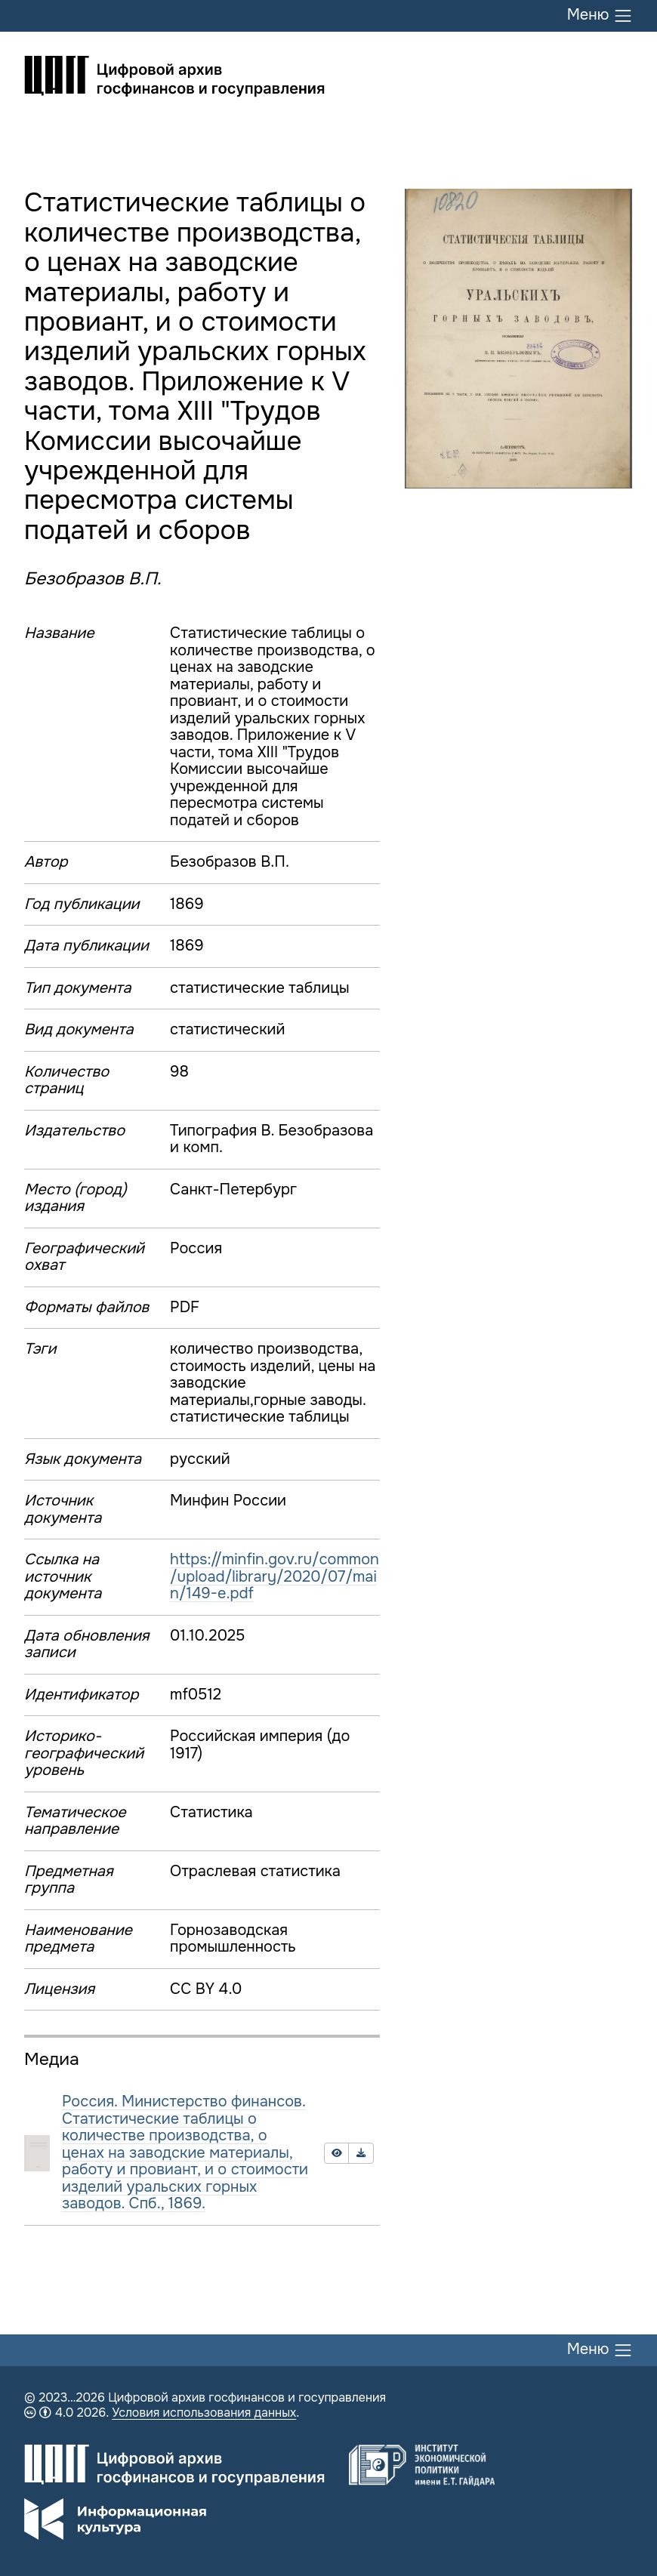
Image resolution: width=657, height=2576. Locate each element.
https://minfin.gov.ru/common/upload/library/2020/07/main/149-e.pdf (274, 1576)
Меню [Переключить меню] (600, 16)
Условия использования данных (204, 2412)
